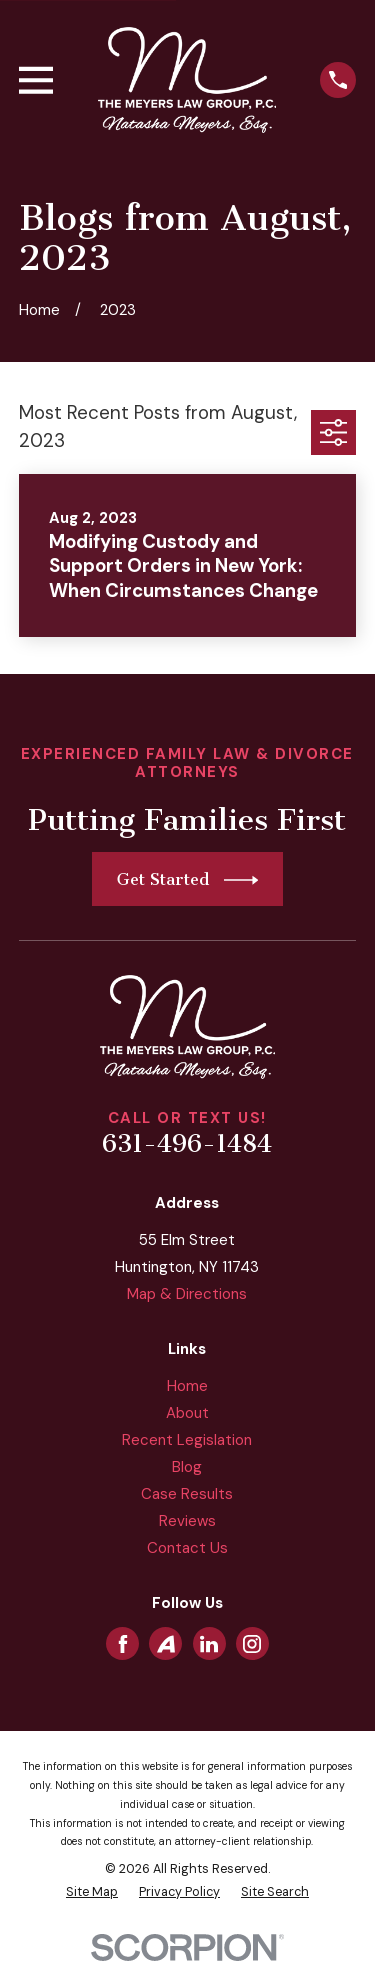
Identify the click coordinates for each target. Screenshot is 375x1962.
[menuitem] (92, 1892)
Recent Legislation (187, 1440)
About (187, 1413)
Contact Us (187, 1548)
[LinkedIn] (209, 1644)
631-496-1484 (187, 1144)
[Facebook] (123, 1644)
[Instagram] (252, 1644)
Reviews (187, 1521)
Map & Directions (187, 1294)
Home (187, 1386)
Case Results (187, 1494)
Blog (187, 1467)
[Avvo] (166, 1644)
